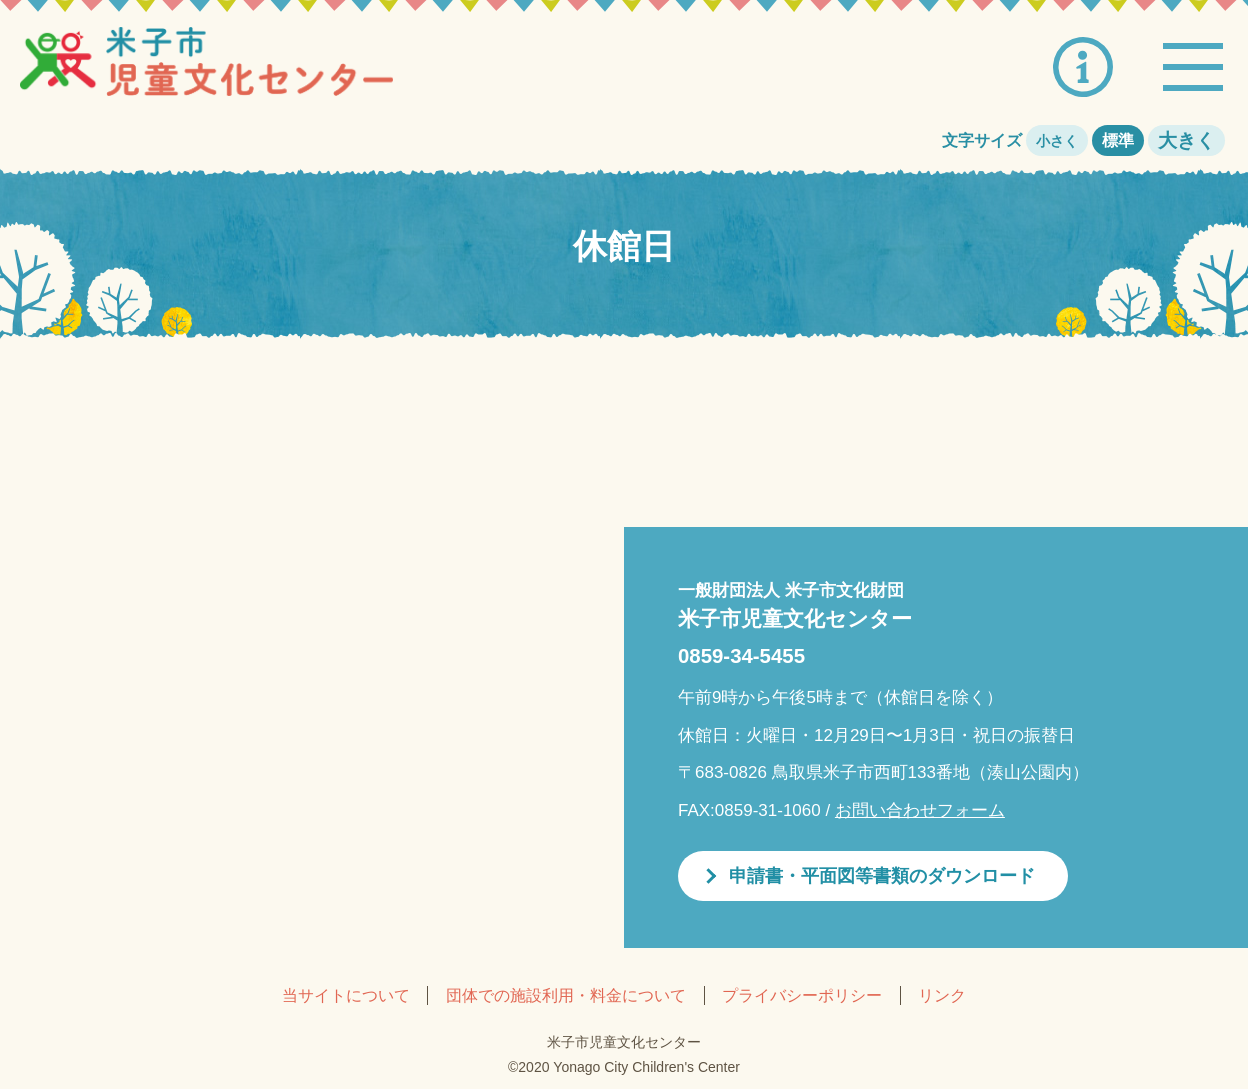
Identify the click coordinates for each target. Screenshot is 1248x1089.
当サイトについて (346, 995)
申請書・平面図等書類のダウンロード (882, 876)
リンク (942, 995)
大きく (1186, 140)
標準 (1118, 140)
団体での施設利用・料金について (566, 995)
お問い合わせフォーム (920, 810)
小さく (1057, 141)
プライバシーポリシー (802, 995)
